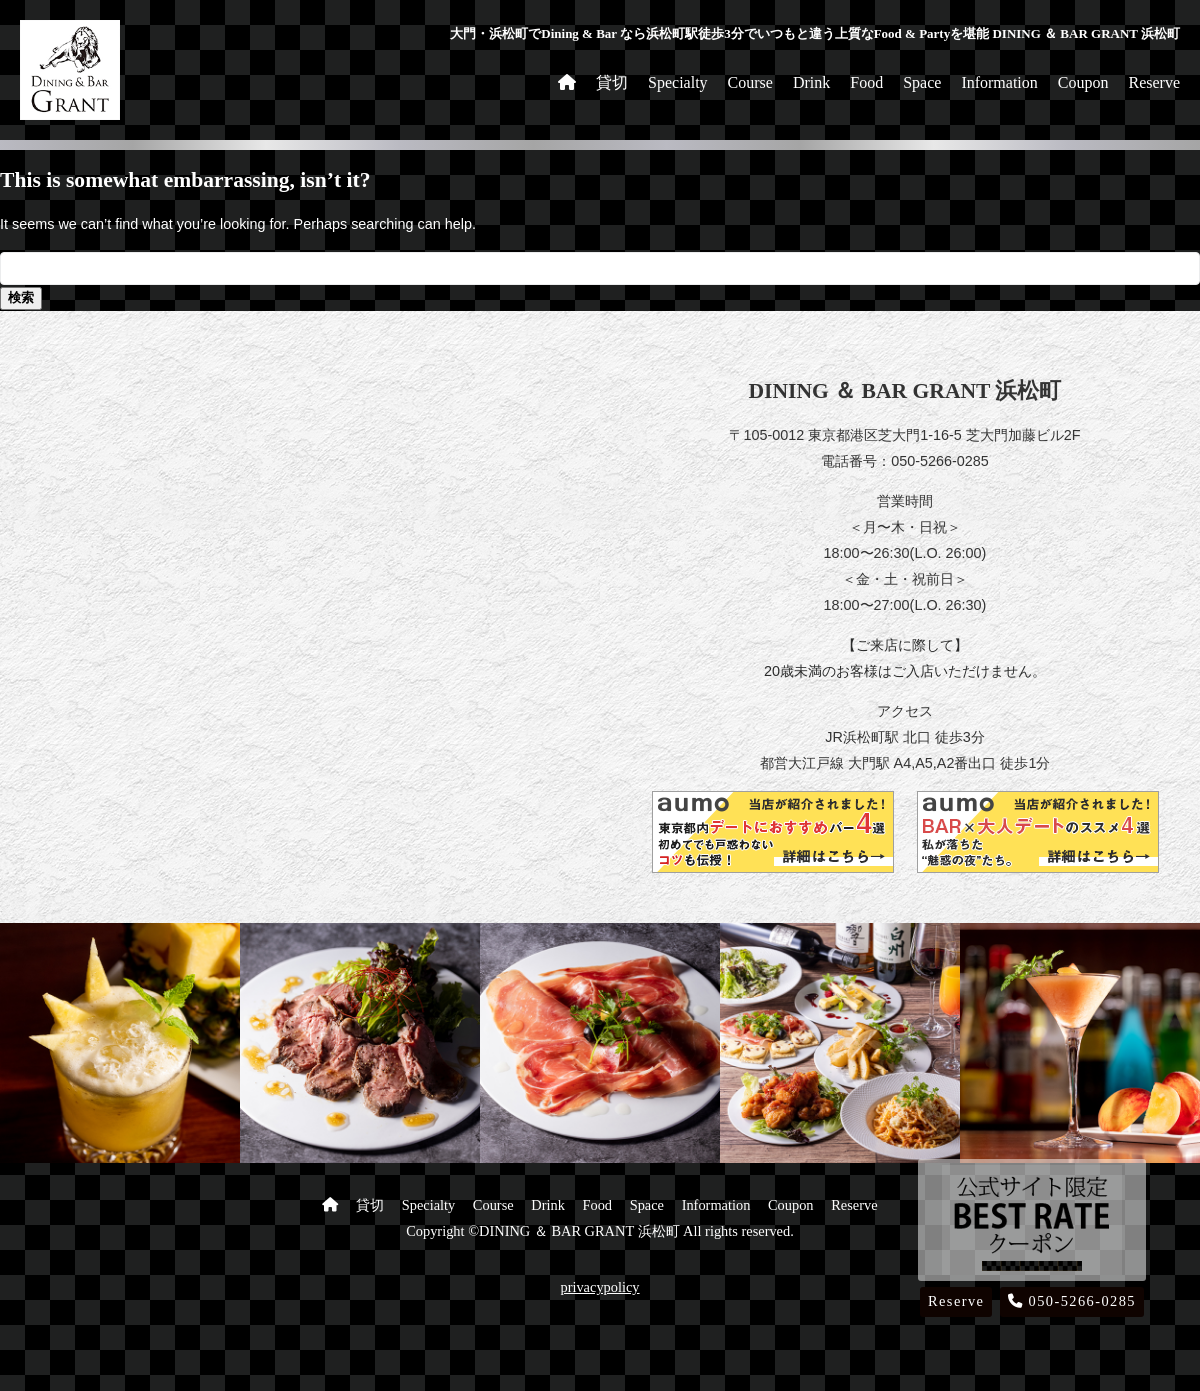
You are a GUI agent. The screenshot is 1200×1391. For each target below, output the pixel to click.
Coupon (1083, 82)
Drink (811, 82)
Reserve (1154, 82)
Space (922, 82)
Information (999, 82)
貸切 (612, 82)
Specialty (678, 82)
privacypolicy (599, 1287)
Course (750, 82)
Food (866, 82)
